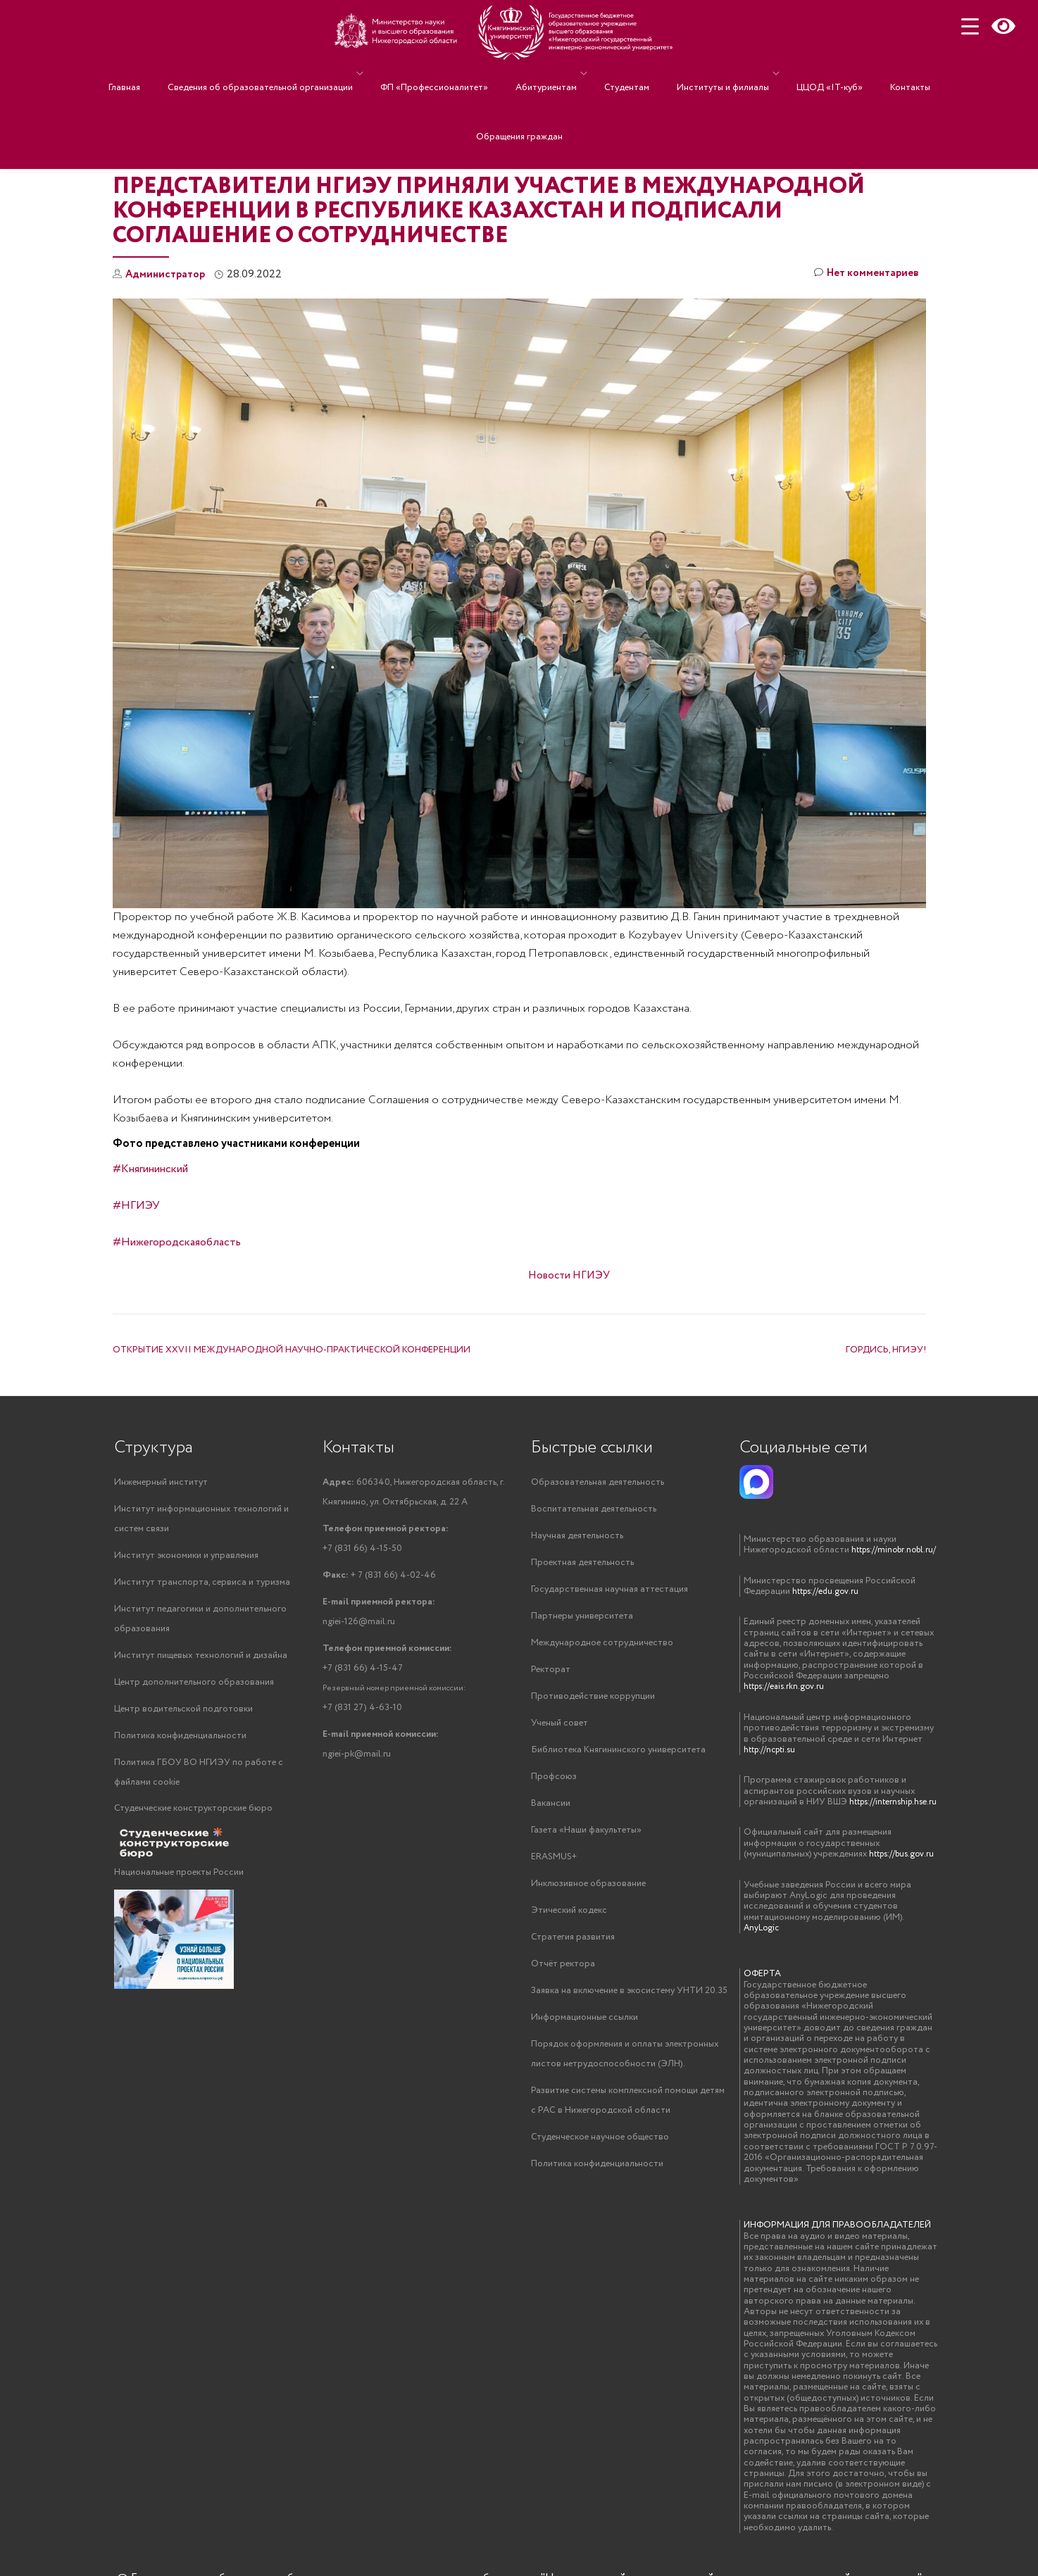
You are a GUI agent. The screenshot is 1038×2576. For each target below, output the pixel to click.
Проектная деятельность (582, 1564)
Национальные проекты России (179, 1881)
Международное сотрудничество (602, 1647)
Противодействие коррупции (593, 1702)
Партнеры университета (582, 1619)
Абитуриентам (549, 73)
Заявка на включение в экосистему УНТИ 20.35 (629, 2004)
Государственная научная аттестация (609, 1592)
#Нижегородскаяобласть (177, 1242)
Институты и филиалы (705, 73)
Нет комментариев (863, 274)
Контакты (871, 73)
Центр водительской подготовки (183, 1715)
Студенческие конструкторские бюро (193, 1817)
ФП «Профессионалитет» (452, 73)
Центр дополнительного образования (194, 1688)
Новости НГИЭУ (569, 1275)
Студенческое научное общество (600, 2154)
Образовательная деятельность (597, 1482)
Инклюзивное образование (588, 1894)
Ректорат (550, 1674)
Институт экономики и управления (186, 1557)
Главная (163, 73)
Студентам (623, 73)
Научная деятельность (577, 1537)
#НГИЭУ (136, 1206)
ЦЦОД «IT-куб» (805, 73)
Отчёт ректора (563, 1976)
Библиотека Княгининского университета (618, 1757)
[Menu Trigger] (970, 26)
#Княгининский (150, 1169)
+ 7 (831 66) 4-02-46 (379, 1578)
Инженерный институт (161, 1482)
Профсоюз (554, 1784)
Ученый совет (559, 1729)
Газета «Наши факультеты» (586, 1839)
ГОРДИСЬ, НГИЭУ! (886, 1350)
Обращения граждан (519, 94)
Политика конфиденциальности (180, 1742)
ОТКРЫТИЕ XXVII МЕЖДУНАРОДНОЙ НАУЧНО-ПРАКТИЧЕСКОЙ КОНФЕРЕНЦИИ (291, 1350)
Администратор (167, 274)
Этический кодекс (569, 1921)
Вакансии (550, 1811)
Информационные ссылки (584, 2031)
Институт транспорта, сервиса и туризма (202, 1585)
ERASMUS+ (554, 1866)
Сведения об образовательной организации (284, 73)
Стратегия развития (573, 1949)
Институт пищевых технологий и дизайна (200, 1660)
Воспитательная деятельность (593, 1509)
